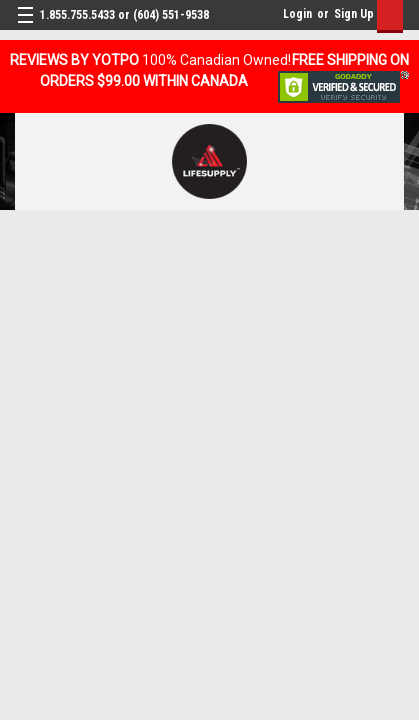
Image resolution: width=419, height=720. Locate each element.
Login (297, 14)
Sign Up (354, 14)
